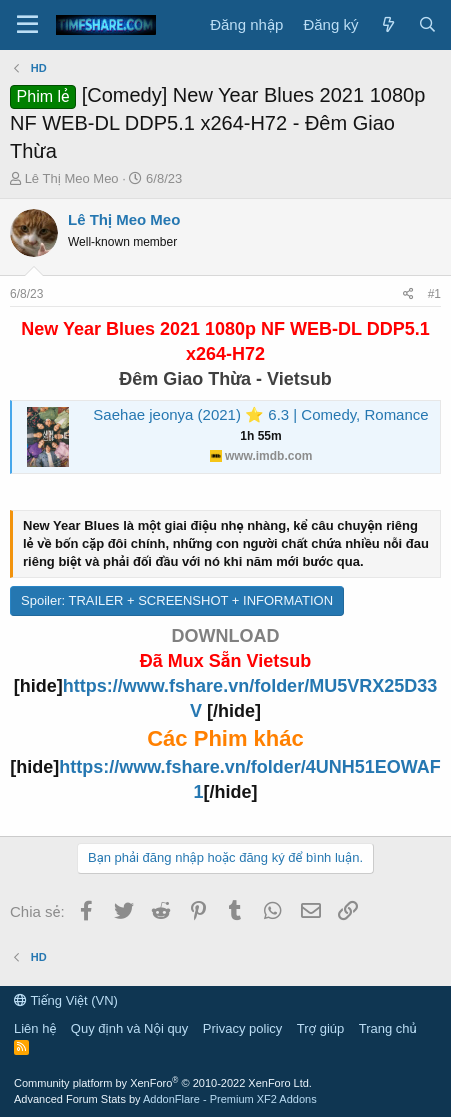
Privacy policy (242, 1028)
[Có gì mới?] (387, 24)
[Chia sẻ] (408, 294)
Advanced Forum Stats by (165, 1099)
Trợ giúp (320, 1028)
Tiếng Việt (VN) (66, 1000)
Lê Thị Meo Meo (72, 178)
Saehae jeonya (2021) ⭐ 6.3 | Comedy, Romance (260, 414)
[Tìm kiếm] (427, 24)
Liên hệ (35, 1028)
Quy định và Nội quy (130, 1028)
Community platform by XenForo (163, 1083)
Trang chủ (388, 1028)
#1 (434, 294)
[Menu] (27, 25)
